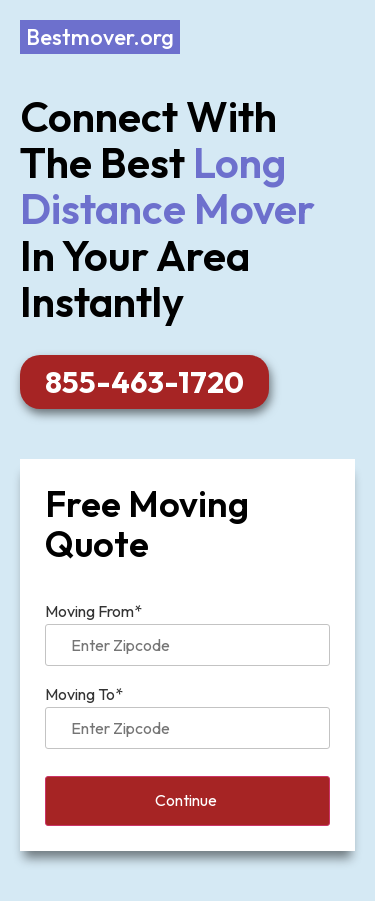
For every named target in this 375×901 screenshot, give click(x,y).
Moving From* (187, 629)
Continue (188, 801)
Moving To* (187, 712)
